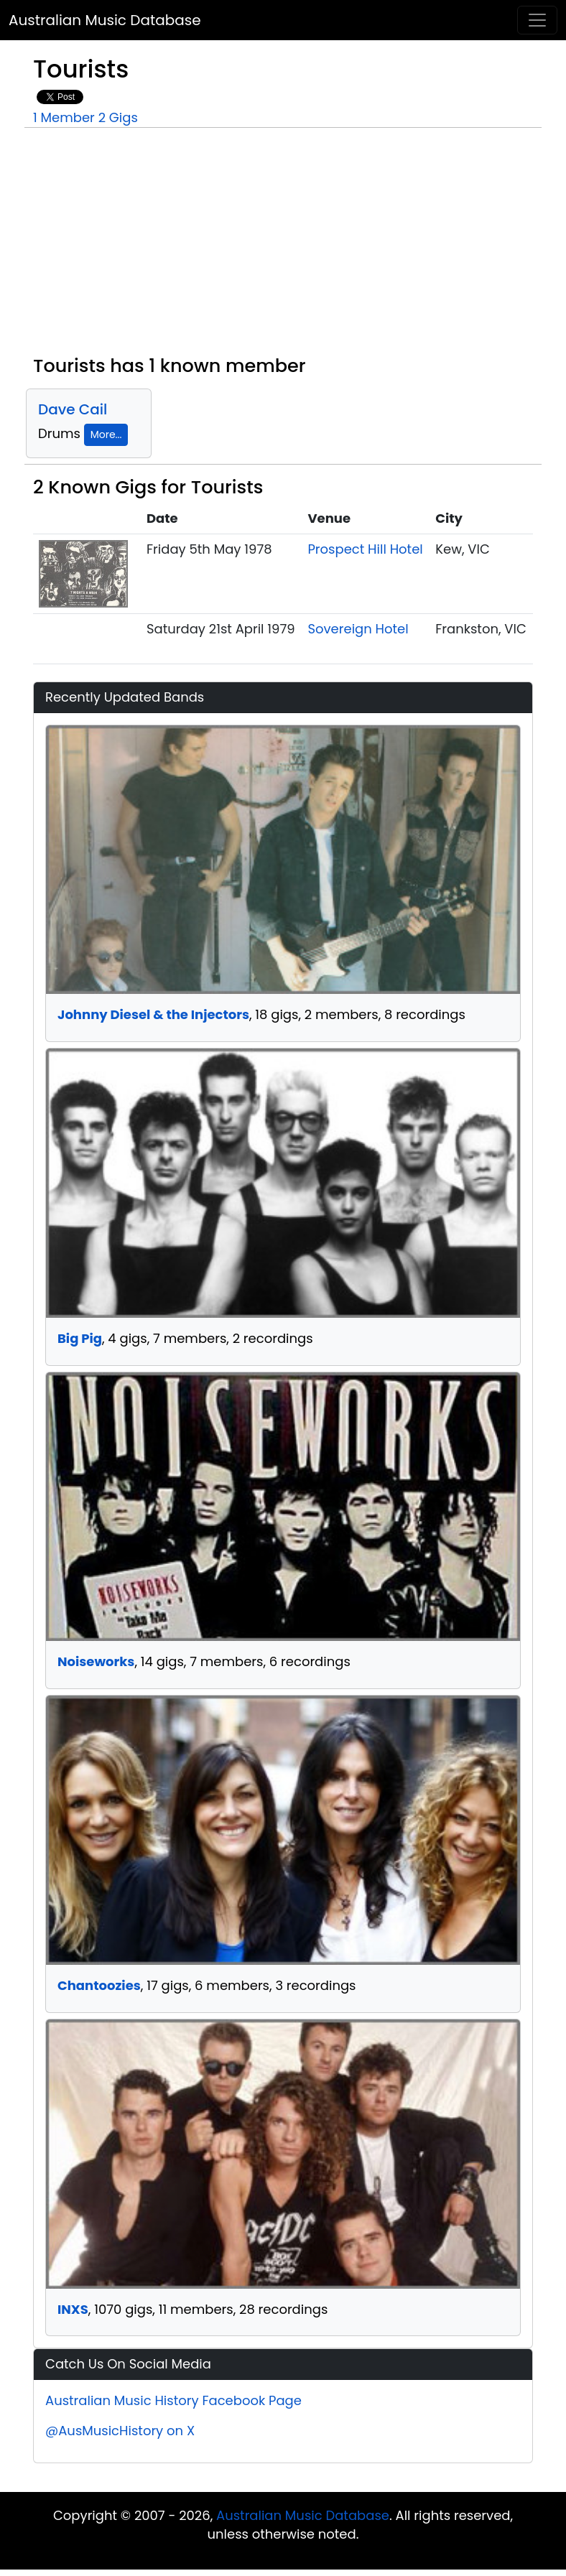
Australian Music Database (105, 20)
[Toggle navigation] (537, 20)
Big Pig (79, 1338)
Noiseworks (95, 1661)
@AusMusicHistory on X (120, 2431)
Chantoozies (99, 1985)
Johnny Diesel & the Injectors (153, 1014)
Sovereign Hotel (357, 629)
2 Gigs (118, 117)
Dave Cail (72, 409)
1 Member (64, 117)
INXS (72, 2309)
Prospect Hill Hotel (364, 549)
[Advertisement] (283, 247)
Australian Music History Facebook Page (173, 2400)
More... (106, 434)
